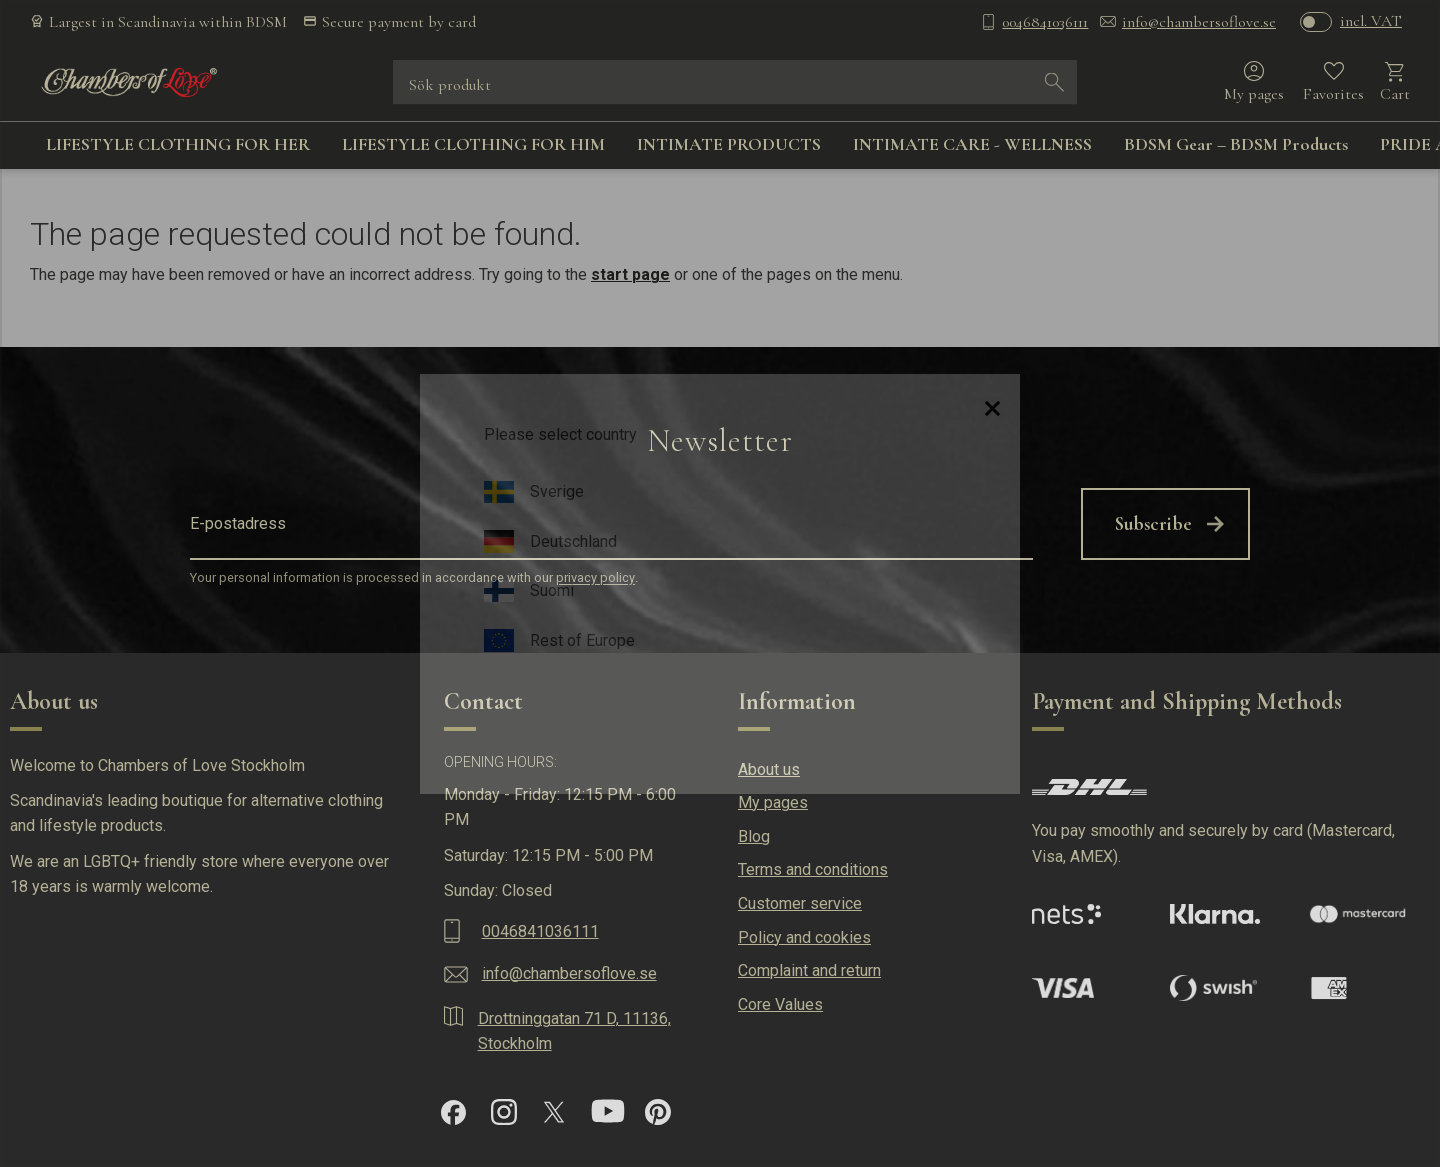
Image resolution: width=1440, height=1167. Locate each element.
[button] (1333, 82)
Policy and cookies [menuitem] (804, 937)
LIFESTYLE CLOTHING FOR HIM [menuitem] (473, 144)
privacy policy (595, 578)
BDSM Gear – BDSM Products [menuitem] (1236, 144)
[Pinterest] (658, 1112)
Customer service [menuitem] (800, 903)
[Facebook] (453, 1112)
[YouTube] (608, 1112)
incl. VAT (1371, 21)
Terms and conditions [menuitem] (813, 869)
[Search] (1055, 82)
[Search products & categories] (721, 82)
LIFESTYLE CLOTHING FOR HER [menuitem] (178, 144)
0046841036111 (1045, 22)
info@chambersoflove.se (1199, 22)
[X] (554, 1112)
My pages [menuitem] (773, 802)
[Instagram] (504, 1112)
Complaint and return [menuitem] (809, 970)
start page (630, 274)
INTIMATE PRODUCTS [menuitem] (729, 144)
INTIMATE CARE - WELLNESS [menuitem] (972, 144)
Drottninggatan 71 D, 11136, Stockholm (574, 1031)
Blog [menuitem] (754, 836)
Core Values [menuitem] (780, 1004)
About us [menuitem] (769, 769)
